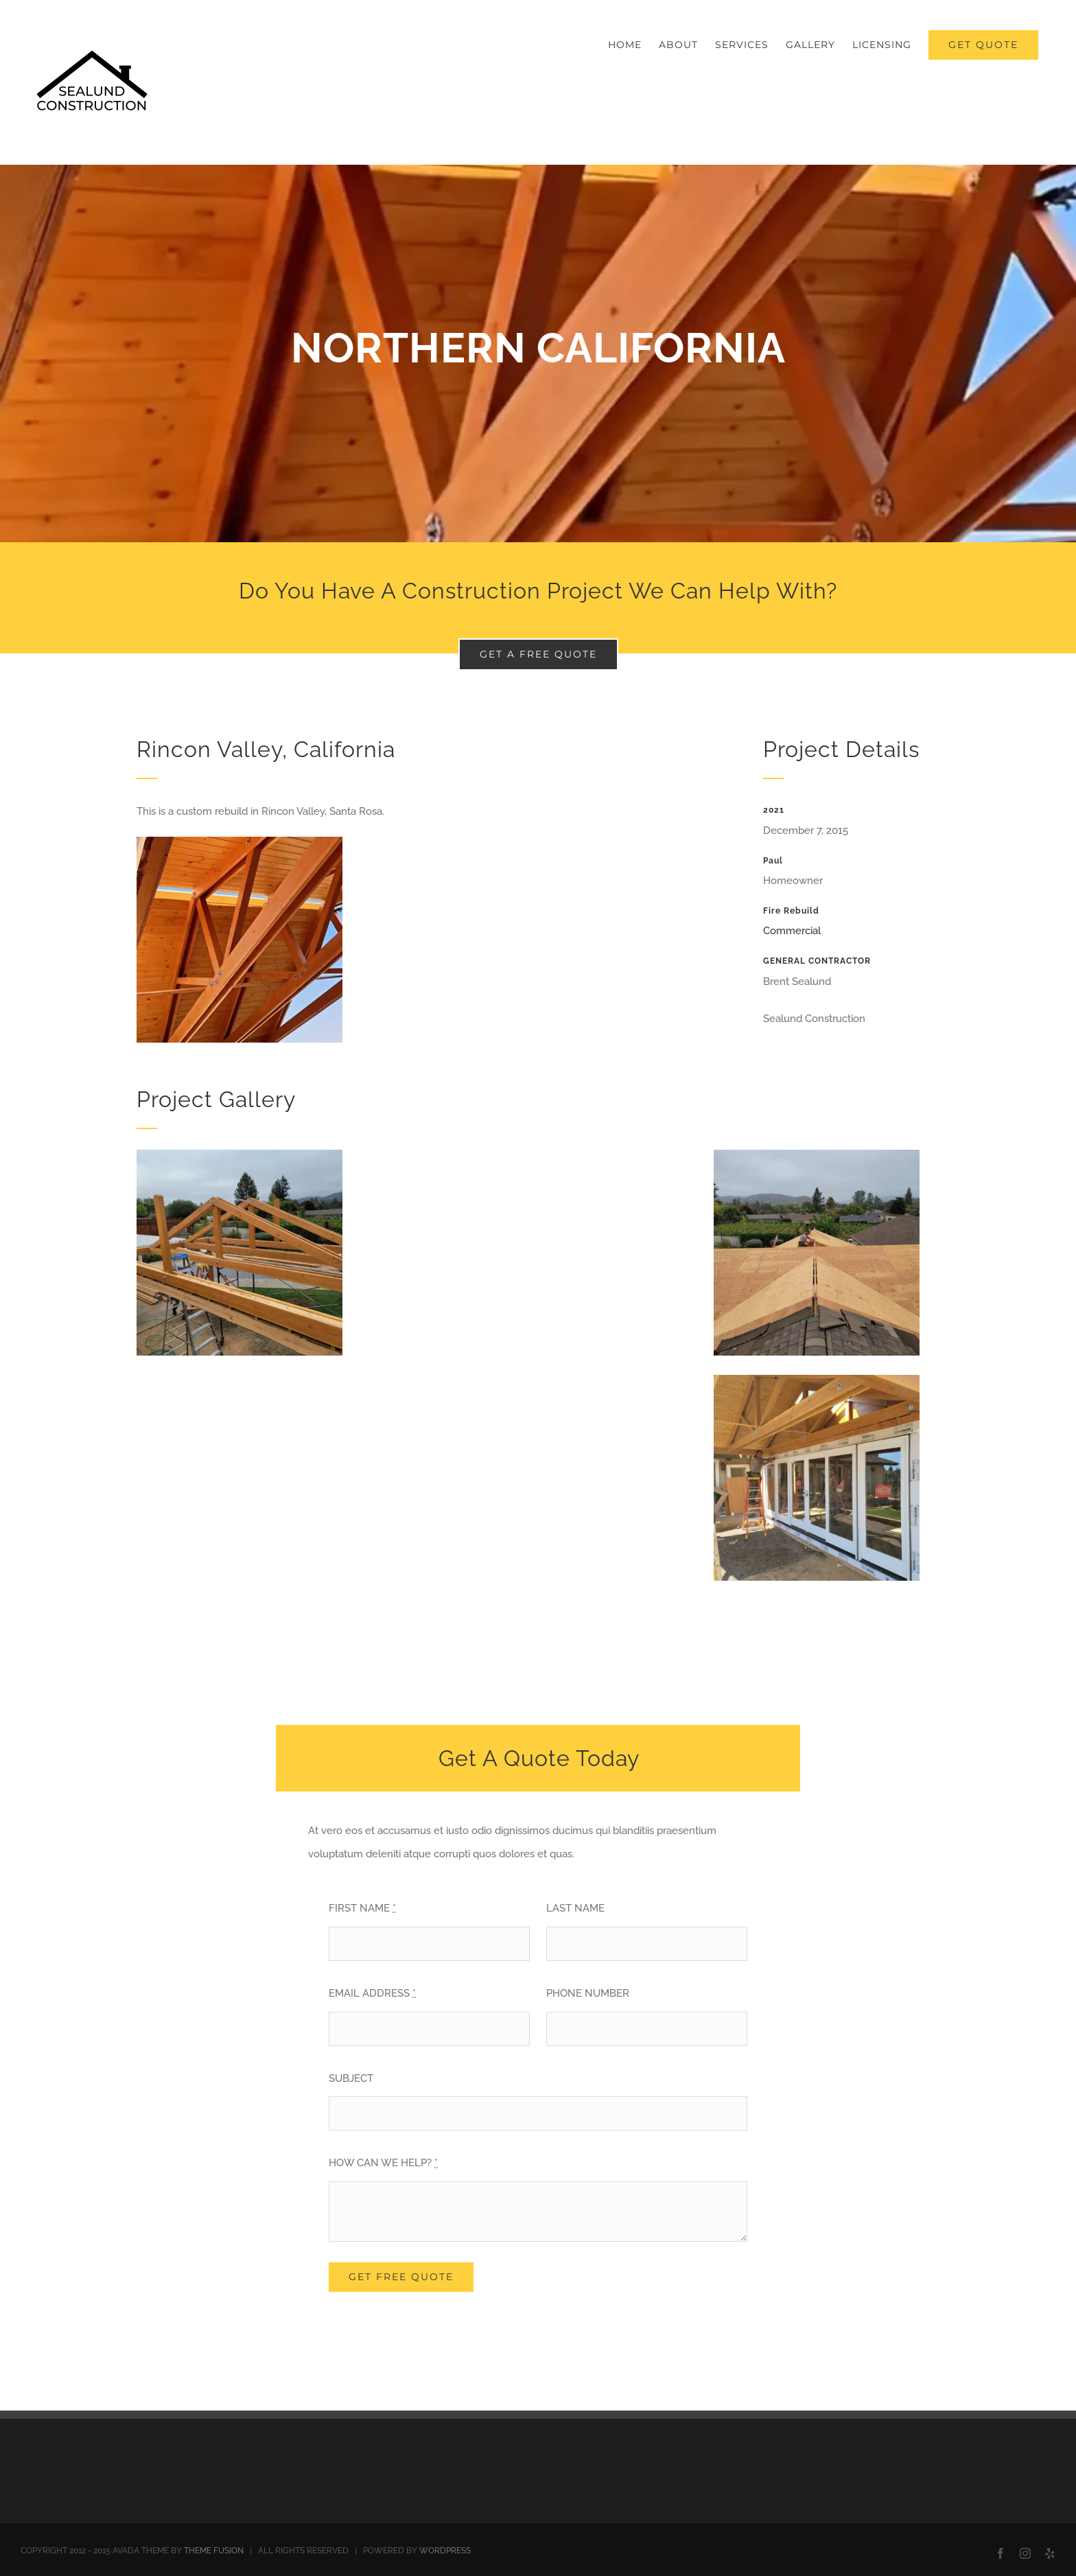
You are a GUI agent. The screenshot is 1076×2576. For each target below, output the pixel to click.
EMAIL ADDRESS (372, 1993)
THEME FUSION (214, 2550)
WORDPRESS (445, 2550)
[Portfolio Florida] (538, 353)
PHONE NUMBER (587, 1993)
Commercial (792, 931)
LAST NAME (575, 1908)
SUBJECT (351, 2078)
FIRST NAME (362, 1908)
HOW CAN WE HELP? (383, 2163)
